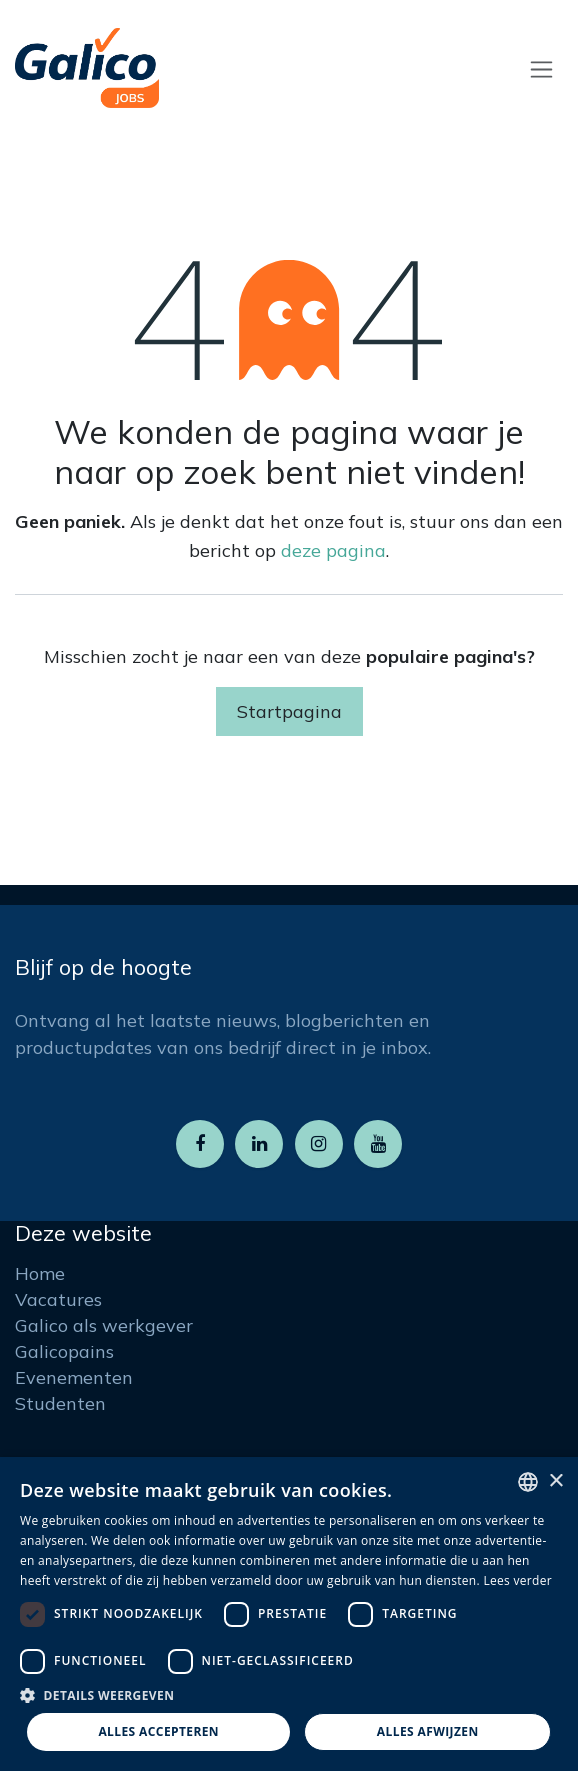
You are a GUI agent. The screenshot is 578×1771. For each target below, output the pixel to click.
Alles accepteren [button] (158, 1731)
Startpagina (289, 711)
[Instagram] (319, 1144)
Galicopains (64, 1351)
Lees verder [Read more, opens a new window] (517, 1580)
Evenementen (74, 1377)
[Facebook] (200, 1144)
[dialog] (289, 1614)
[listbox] (528, 1482)
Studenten (60, 1403)
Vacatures (58, 1299)
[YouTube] (378, 1144)
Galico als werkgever (104, 1325)
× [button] (555, 1481)
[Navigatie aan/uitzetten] (541, 68)
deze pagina (333, 550)
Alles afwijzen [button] (428, 1731)
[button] (289, 1695)
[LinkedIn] (259, 1144)
